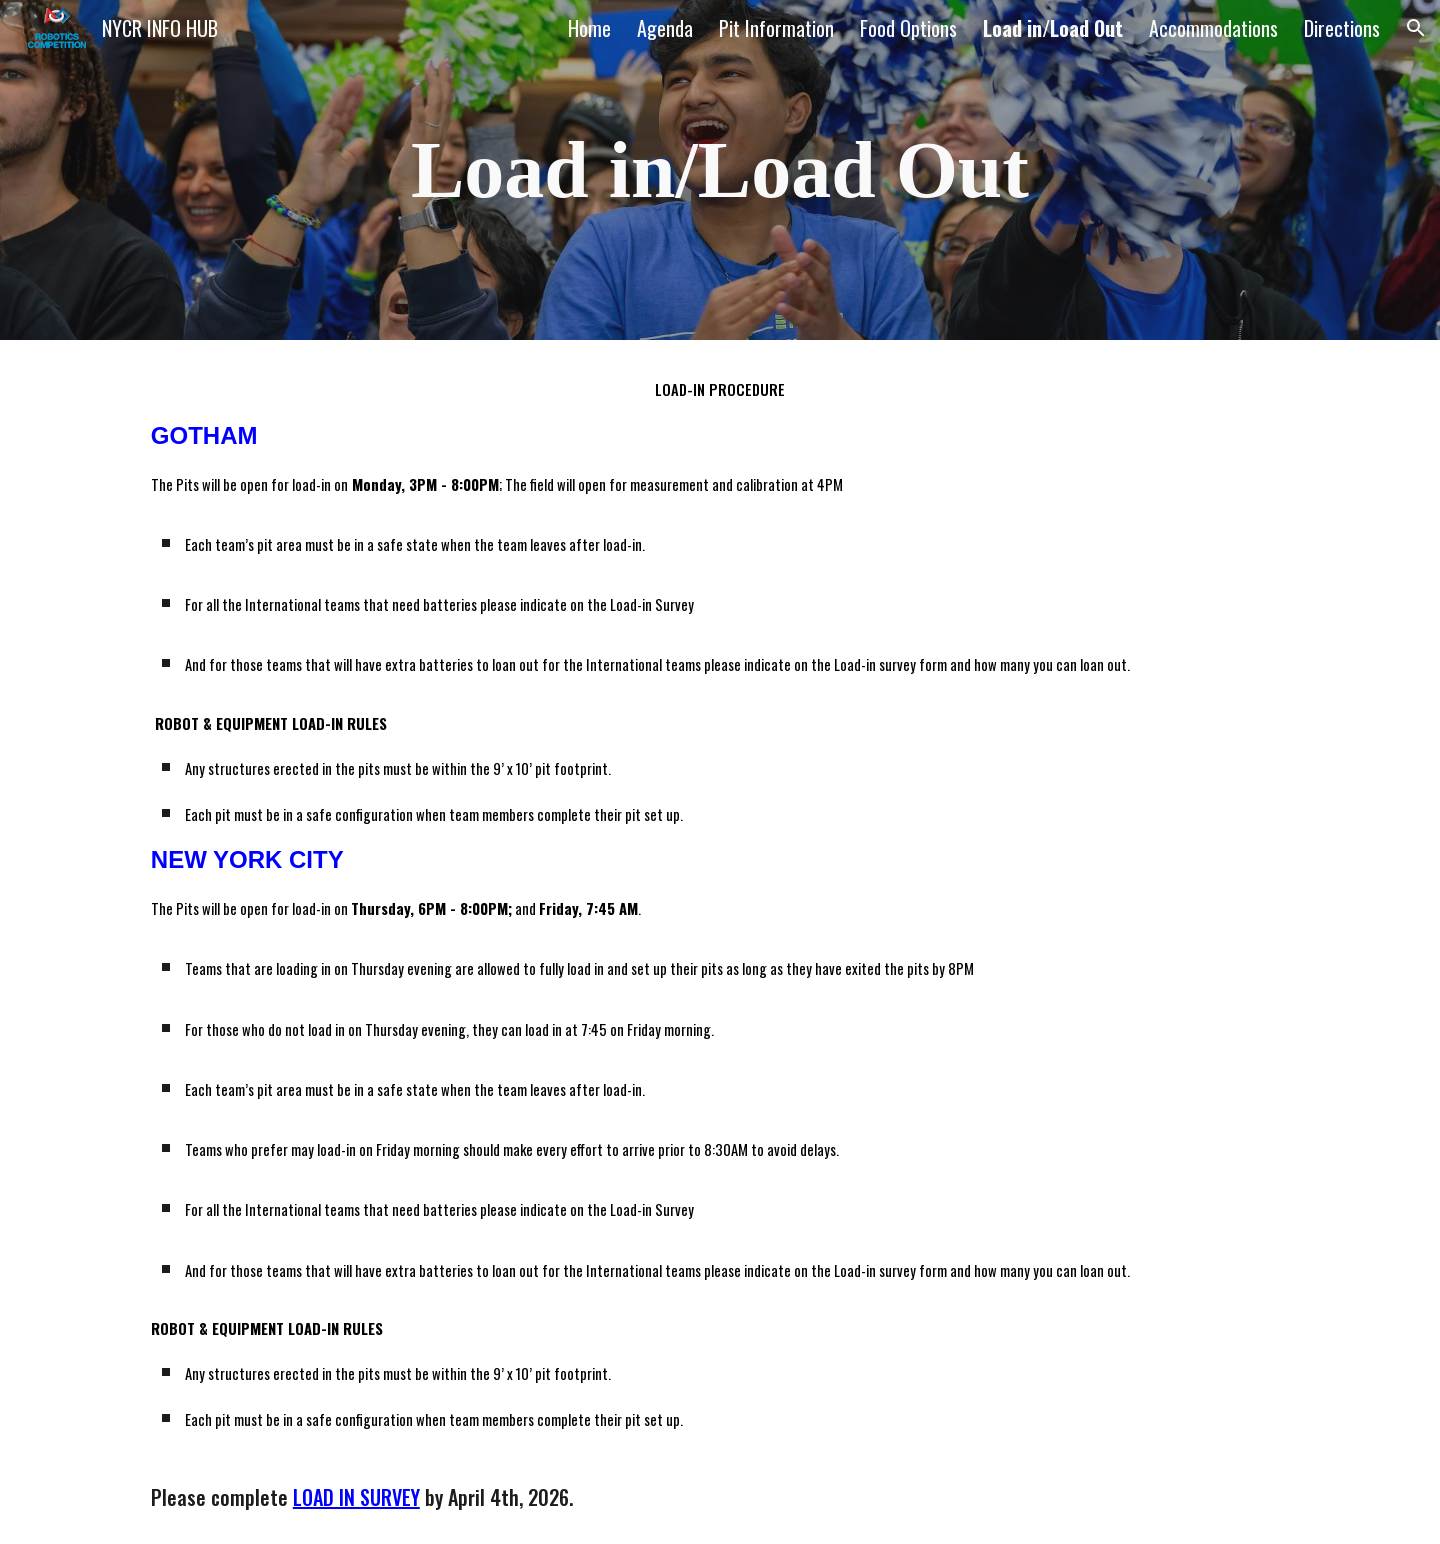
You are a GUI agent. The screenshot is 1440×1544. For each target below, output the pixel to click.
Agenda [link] (665, 28)
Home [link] (589, 28)
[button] (1416, 28)
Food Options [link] (908, 28)
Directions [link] (1342, 28)
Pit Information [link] (776, 28)
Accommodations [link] (1213, 28)
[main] (720, 170)
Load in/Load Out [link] (1053, 28)
